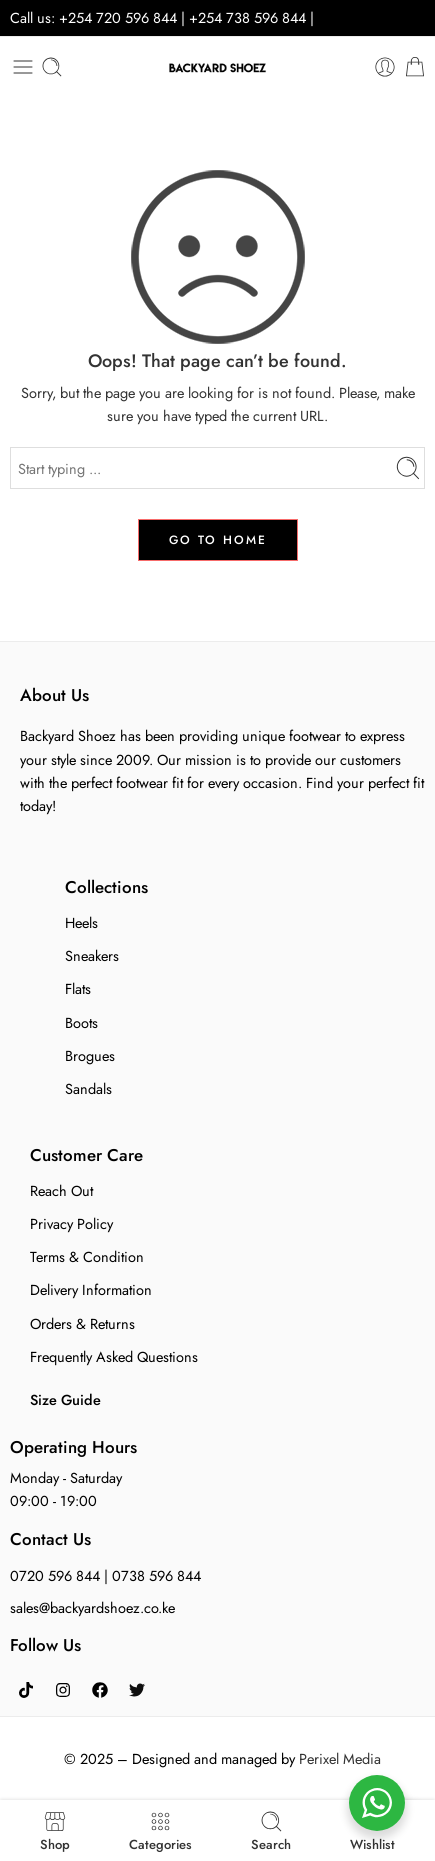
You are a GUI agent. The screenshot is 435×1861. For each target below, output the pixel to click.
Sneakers (92, 955)
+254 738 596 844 (249, 17)
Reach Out (61, 1190)
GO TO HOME (218, 540)
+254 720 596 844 (118, 17)
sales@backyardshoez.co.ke (92, 1607)
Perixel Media (340, 1758)
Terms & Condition (87, 1256)
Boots (81, 1022)
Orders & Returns (82, 1323)
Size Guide (65, 1399)
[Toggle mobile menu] (23, 67)
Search (271, 1830)
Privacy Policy (71, 1223)
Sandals (88, 1088)
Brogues (90, 1055)
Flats (78, 988)
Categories (160, 1830)
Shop (55, 1830)
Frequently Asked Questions (114, 1356)
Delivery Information (91, 1289)
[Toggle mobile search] (52, 67)
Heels (81, 922)
